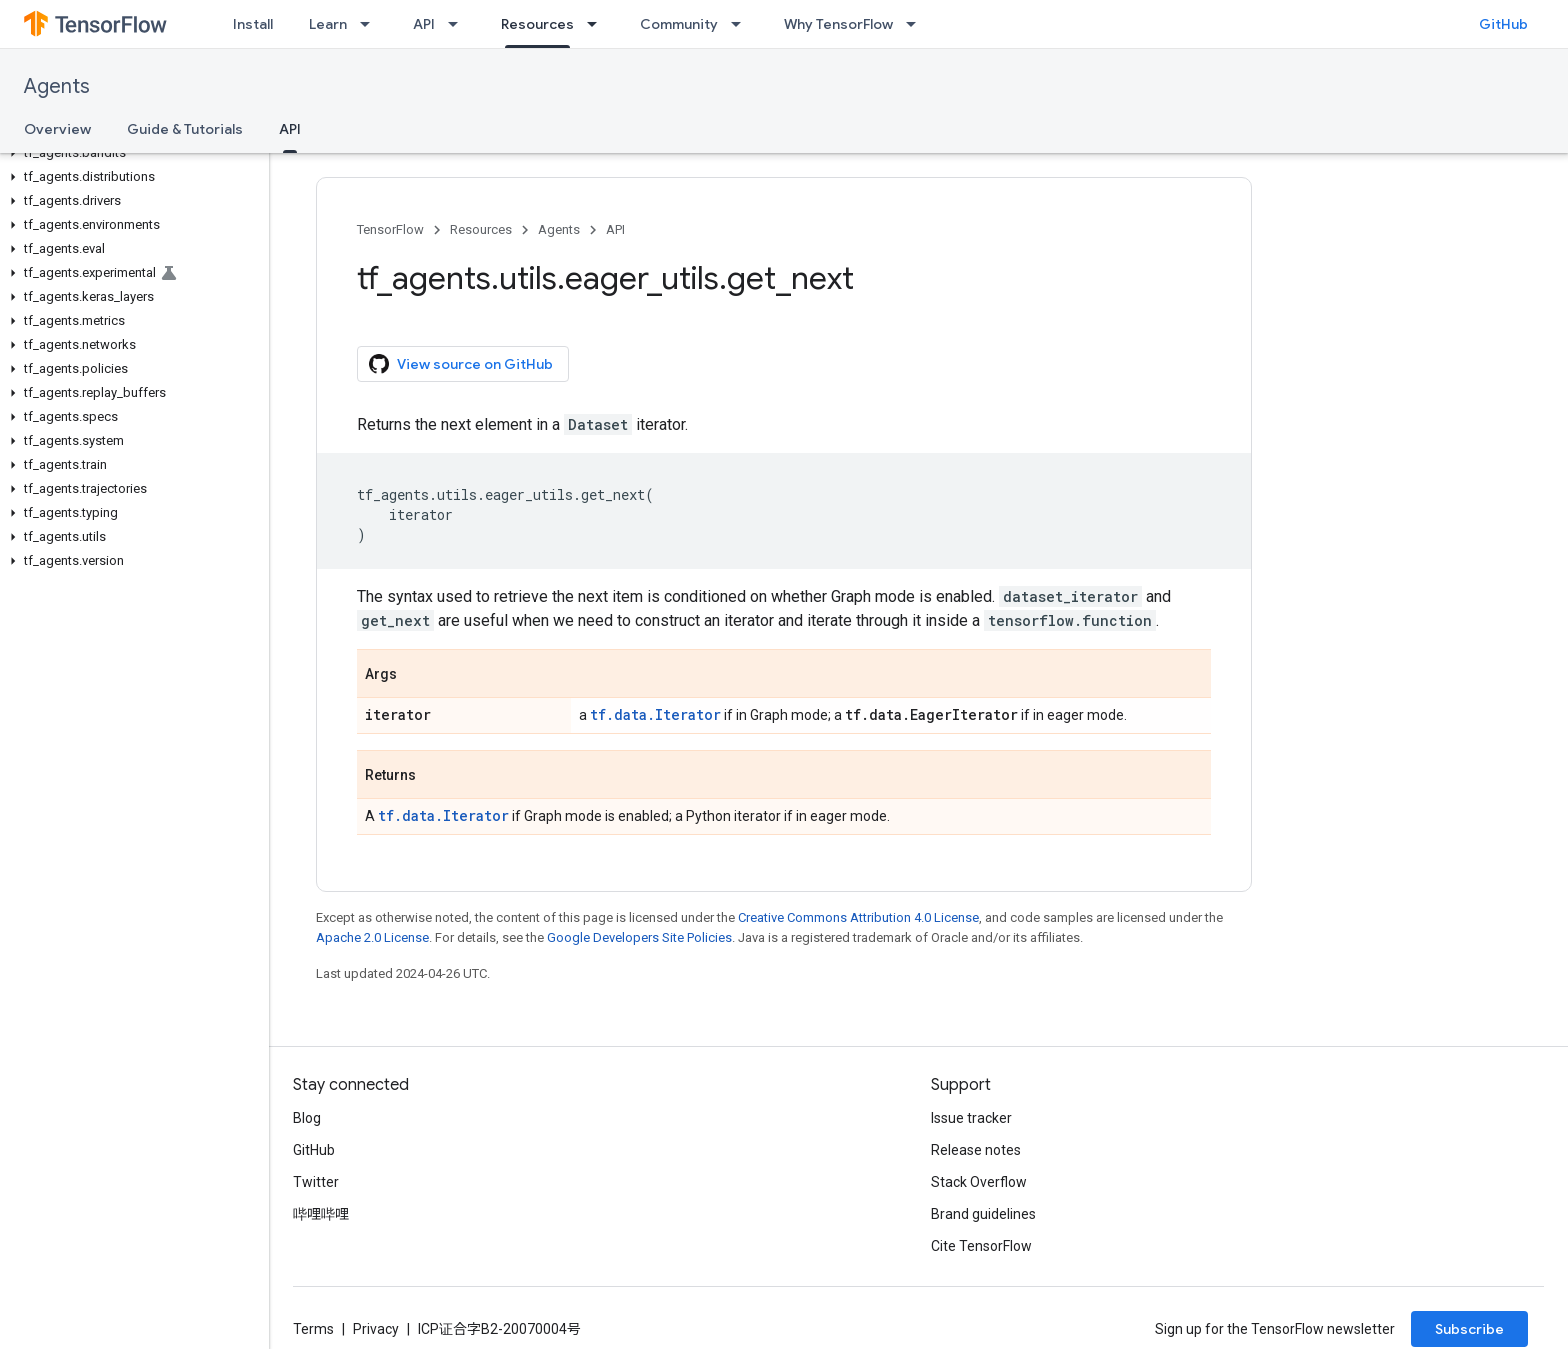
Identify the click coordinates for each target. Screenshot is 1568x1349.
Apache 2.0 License (372, 937)
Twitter (316, 1182)
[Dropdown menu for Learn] (371, 24)
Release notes (976, 1150)
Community (679, 24)
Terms (313, 1329)
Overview (57, 129)
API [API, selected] (290, 129)
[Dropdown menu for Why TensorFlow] (917, 24)
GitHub (1503, 24)
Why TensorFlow (838, 24)
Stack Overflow (979, 1182)
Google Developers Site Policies (639, 937)
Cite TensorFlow (981, 1246)
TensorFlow (390, 229)
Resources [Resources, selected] (537, 24)
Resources (481, 229)
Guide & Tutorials (185, 129)
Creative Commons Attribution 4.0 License (858, 917)
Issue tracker (971, 1118)
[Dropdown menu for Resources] (598, 24)
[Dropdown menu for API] (459, 24)
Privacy (376, 1329)
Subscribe (1469, 1329)
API (424, 24)
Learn (328, 24)
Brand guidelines (983, 1214)
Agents (57, 86)
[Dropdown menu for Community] (742, 24)
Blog (307, 1118)
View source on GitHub (461, 364)
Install (253, 24)
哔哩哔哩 (321, 1214)
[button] (130, 153)
